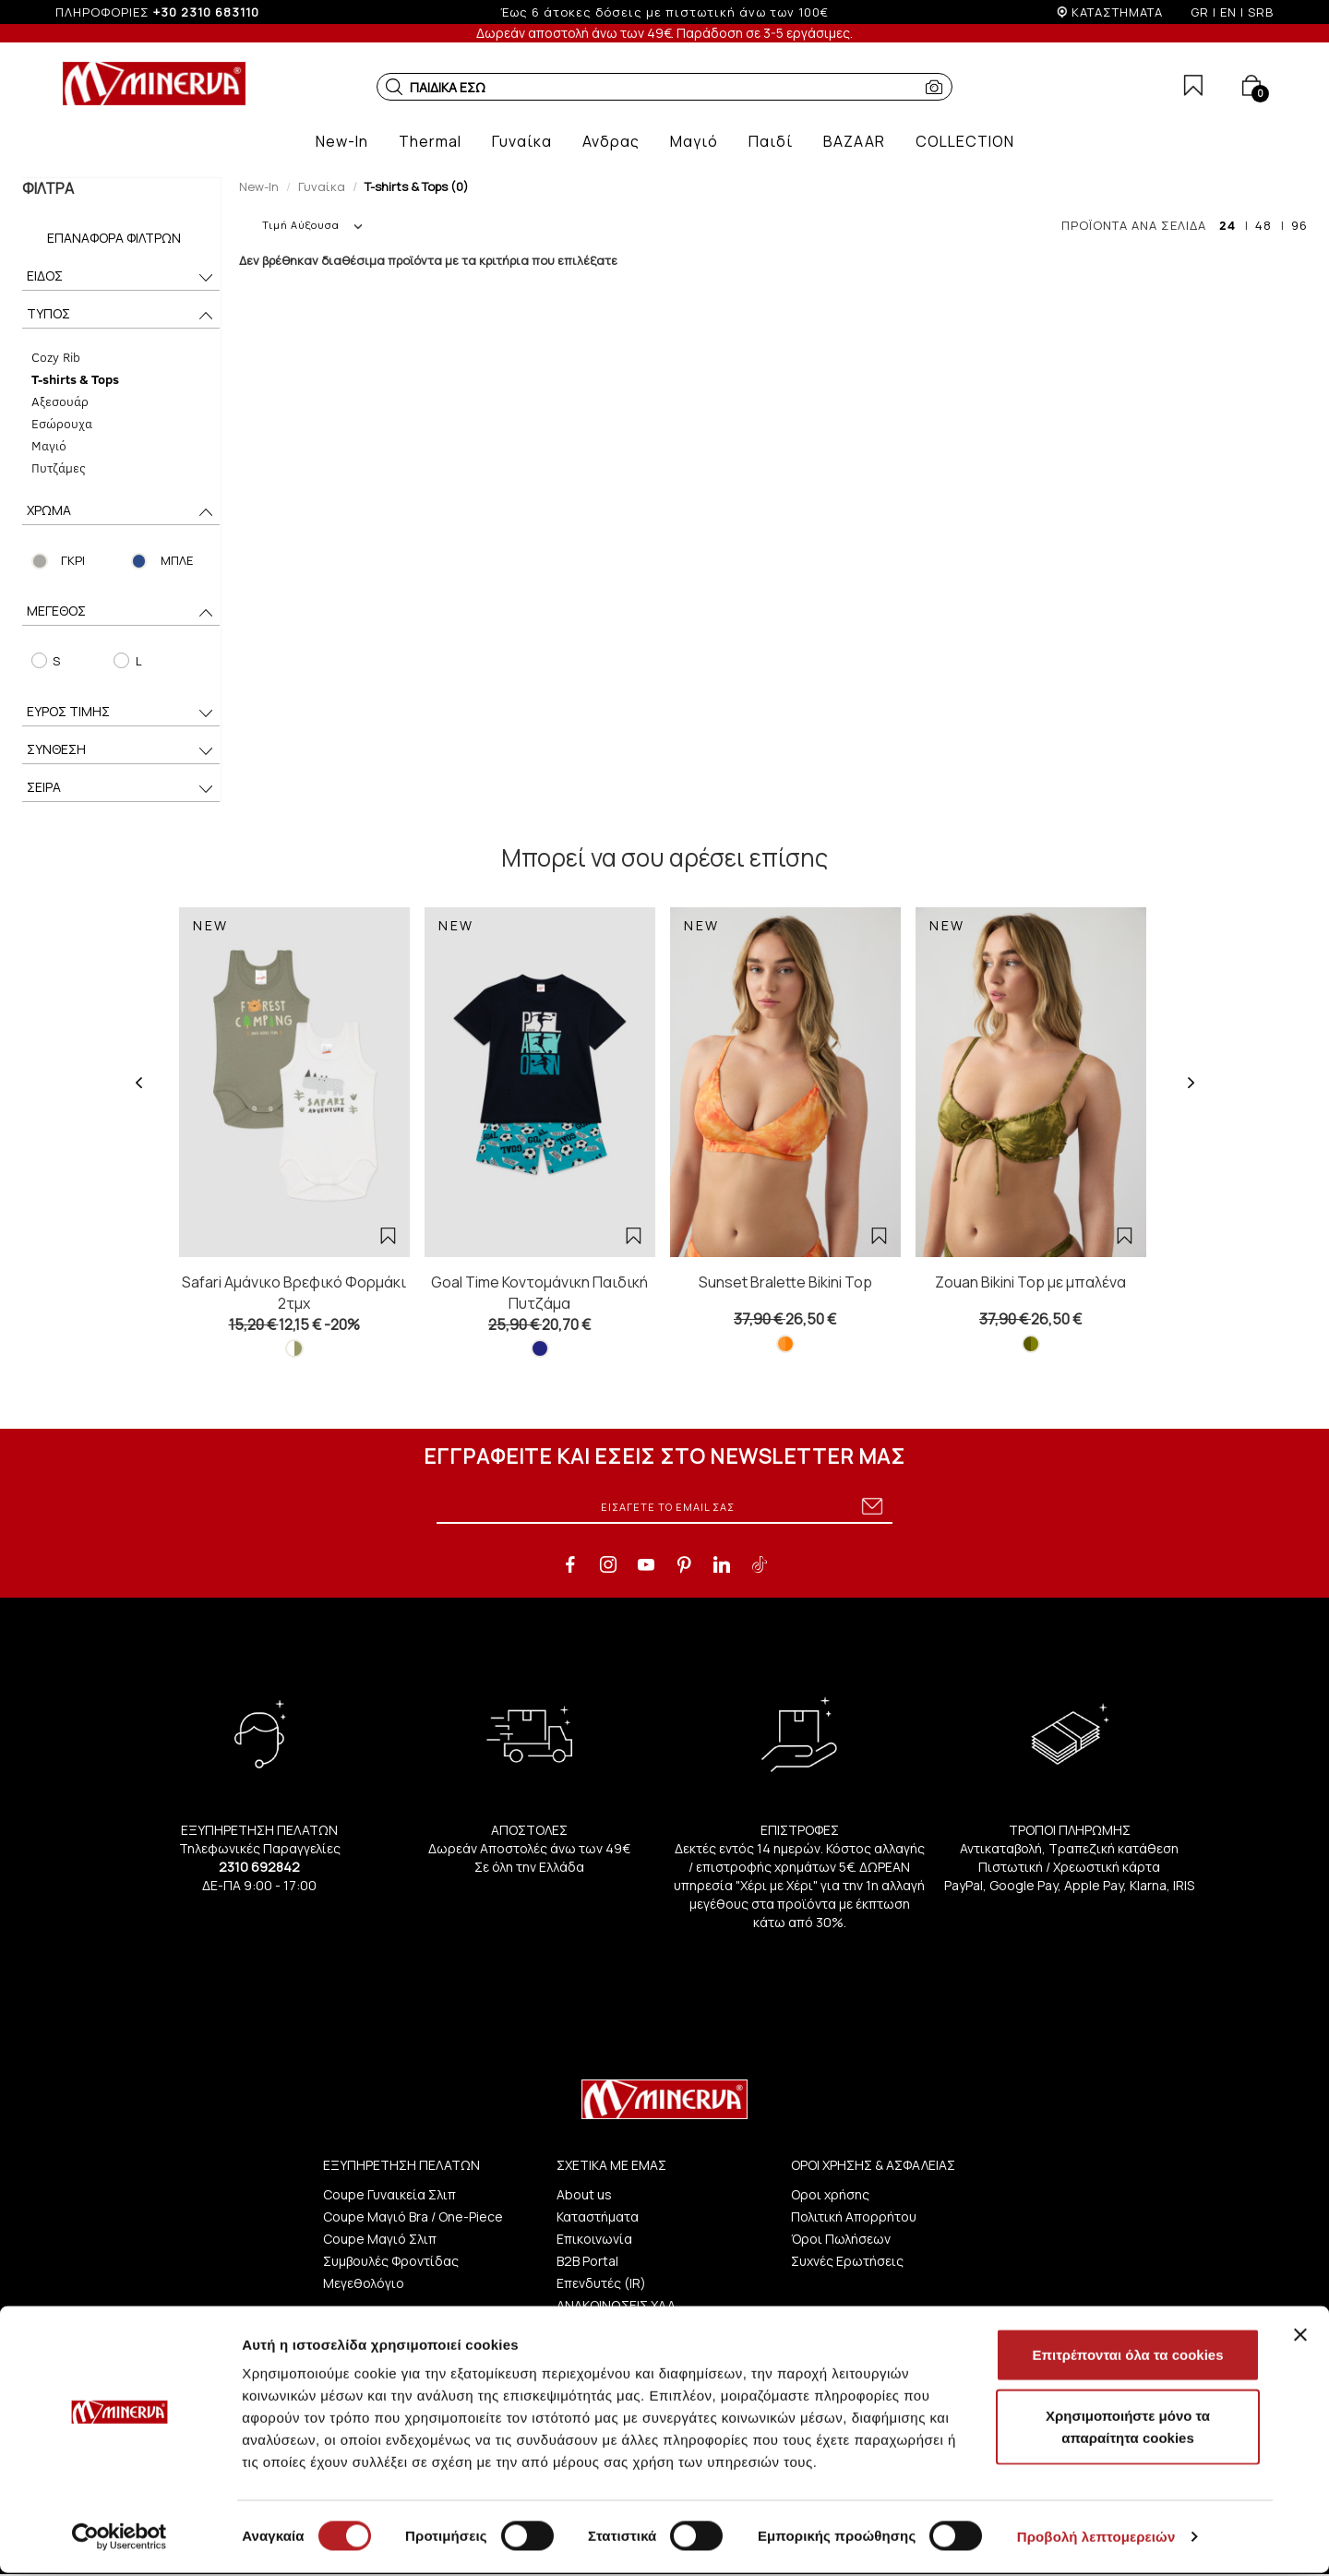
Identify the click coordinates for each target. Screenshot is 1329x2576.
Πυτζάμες (57, 467)
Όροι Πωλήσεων (841, 2238)
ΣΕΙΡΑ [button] (121, 788)
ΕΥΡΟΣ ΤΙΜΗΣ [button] (121, 713)
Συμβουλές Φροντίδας (391, 2261)
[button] (394, 86)
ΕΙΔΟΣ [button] (121, 277)
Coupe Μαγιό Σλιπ (380, 2238)
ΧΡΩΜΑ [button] (121, 511)
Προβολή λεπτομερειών (1096, 2539)
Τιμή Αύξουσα (312, 225)
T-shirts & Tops (74, 379)
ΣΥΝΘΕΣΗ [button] (121, 750)
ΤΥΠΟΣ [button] (121, 315)
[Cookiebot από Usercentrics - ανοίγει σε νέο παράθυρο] (119, 2540)
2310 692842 (259, 1866)
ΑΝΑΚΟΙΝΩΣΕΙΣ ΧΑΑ (616, 2305)
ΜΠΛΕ (177, 560)
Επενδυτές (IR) (601, 2283)
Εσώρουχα (60, 423)
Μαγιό (48, 445)
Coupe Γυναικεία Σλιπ (389, 2194)
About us (584, 2194)
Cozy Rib (54, 356)
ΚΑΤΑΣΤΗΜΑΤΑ (1117, 12)
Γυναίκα (321, 186)
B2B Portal (587, 2261)
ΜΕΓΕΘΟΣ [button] (121, 612)
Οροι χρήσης (830, 2194)
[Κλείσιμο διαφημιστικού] (1300, 2337)
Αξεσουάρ (59, 401)
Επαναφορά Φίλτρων (114, 237)
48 (1263, 225)
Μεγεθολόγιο (363, 2283)
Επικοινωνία (594, 2238)
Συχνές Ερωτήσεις (847, 2261)
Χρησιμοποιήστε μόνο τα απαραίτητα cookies (1128, 2430)
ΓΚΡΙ (72, 560)
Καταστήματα (598, 2216)
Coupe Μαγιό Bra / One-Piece (413, 2216)
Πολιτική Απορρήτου (853, 2216)
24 (1227, 225)
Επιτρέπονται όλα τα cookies (1127, 2358)
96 (1299, 225)
